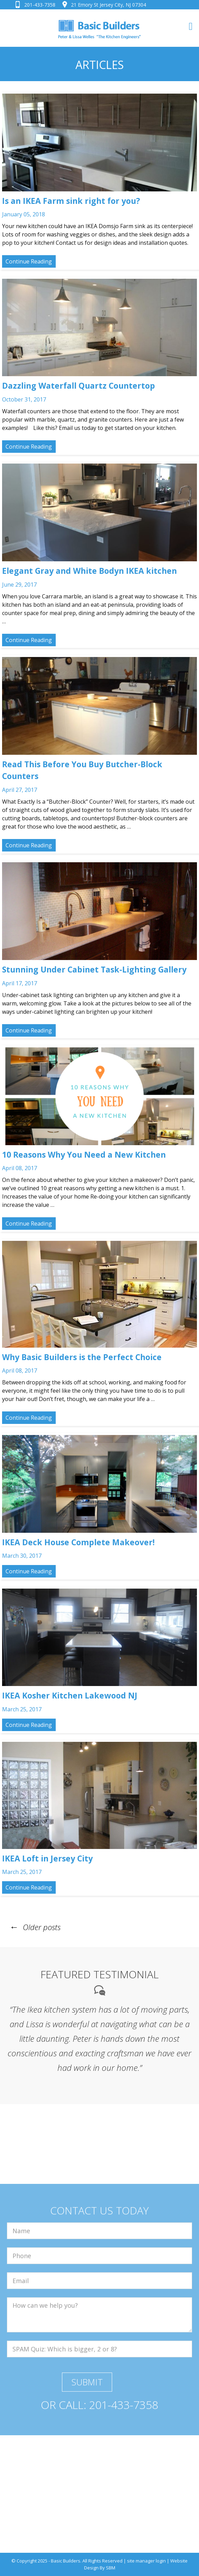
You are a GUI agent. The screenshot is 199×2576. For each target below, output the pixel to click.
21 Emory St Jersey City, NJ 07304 (108, 4)
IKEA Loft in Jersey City (47, 1858)
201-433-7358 (39, 4)
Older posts (34, 1927)
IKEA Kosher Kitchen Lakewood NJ (69, 1695)
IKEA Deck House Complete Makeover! (78, 1542)
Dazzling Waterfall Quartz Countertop (78, 385)
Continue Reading (29, 261)
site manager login (146, 2561)
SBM (110, 2568)
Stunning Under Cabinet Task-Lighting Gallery (94, 969)
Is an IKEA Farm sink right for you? (71, 200)
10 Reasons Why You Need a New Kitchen (84, 1154)
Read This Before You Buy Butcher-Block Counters (82, 770)
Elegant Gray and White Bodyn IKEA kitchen (89, 570)
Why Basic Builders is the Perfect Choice (82, 1357)
